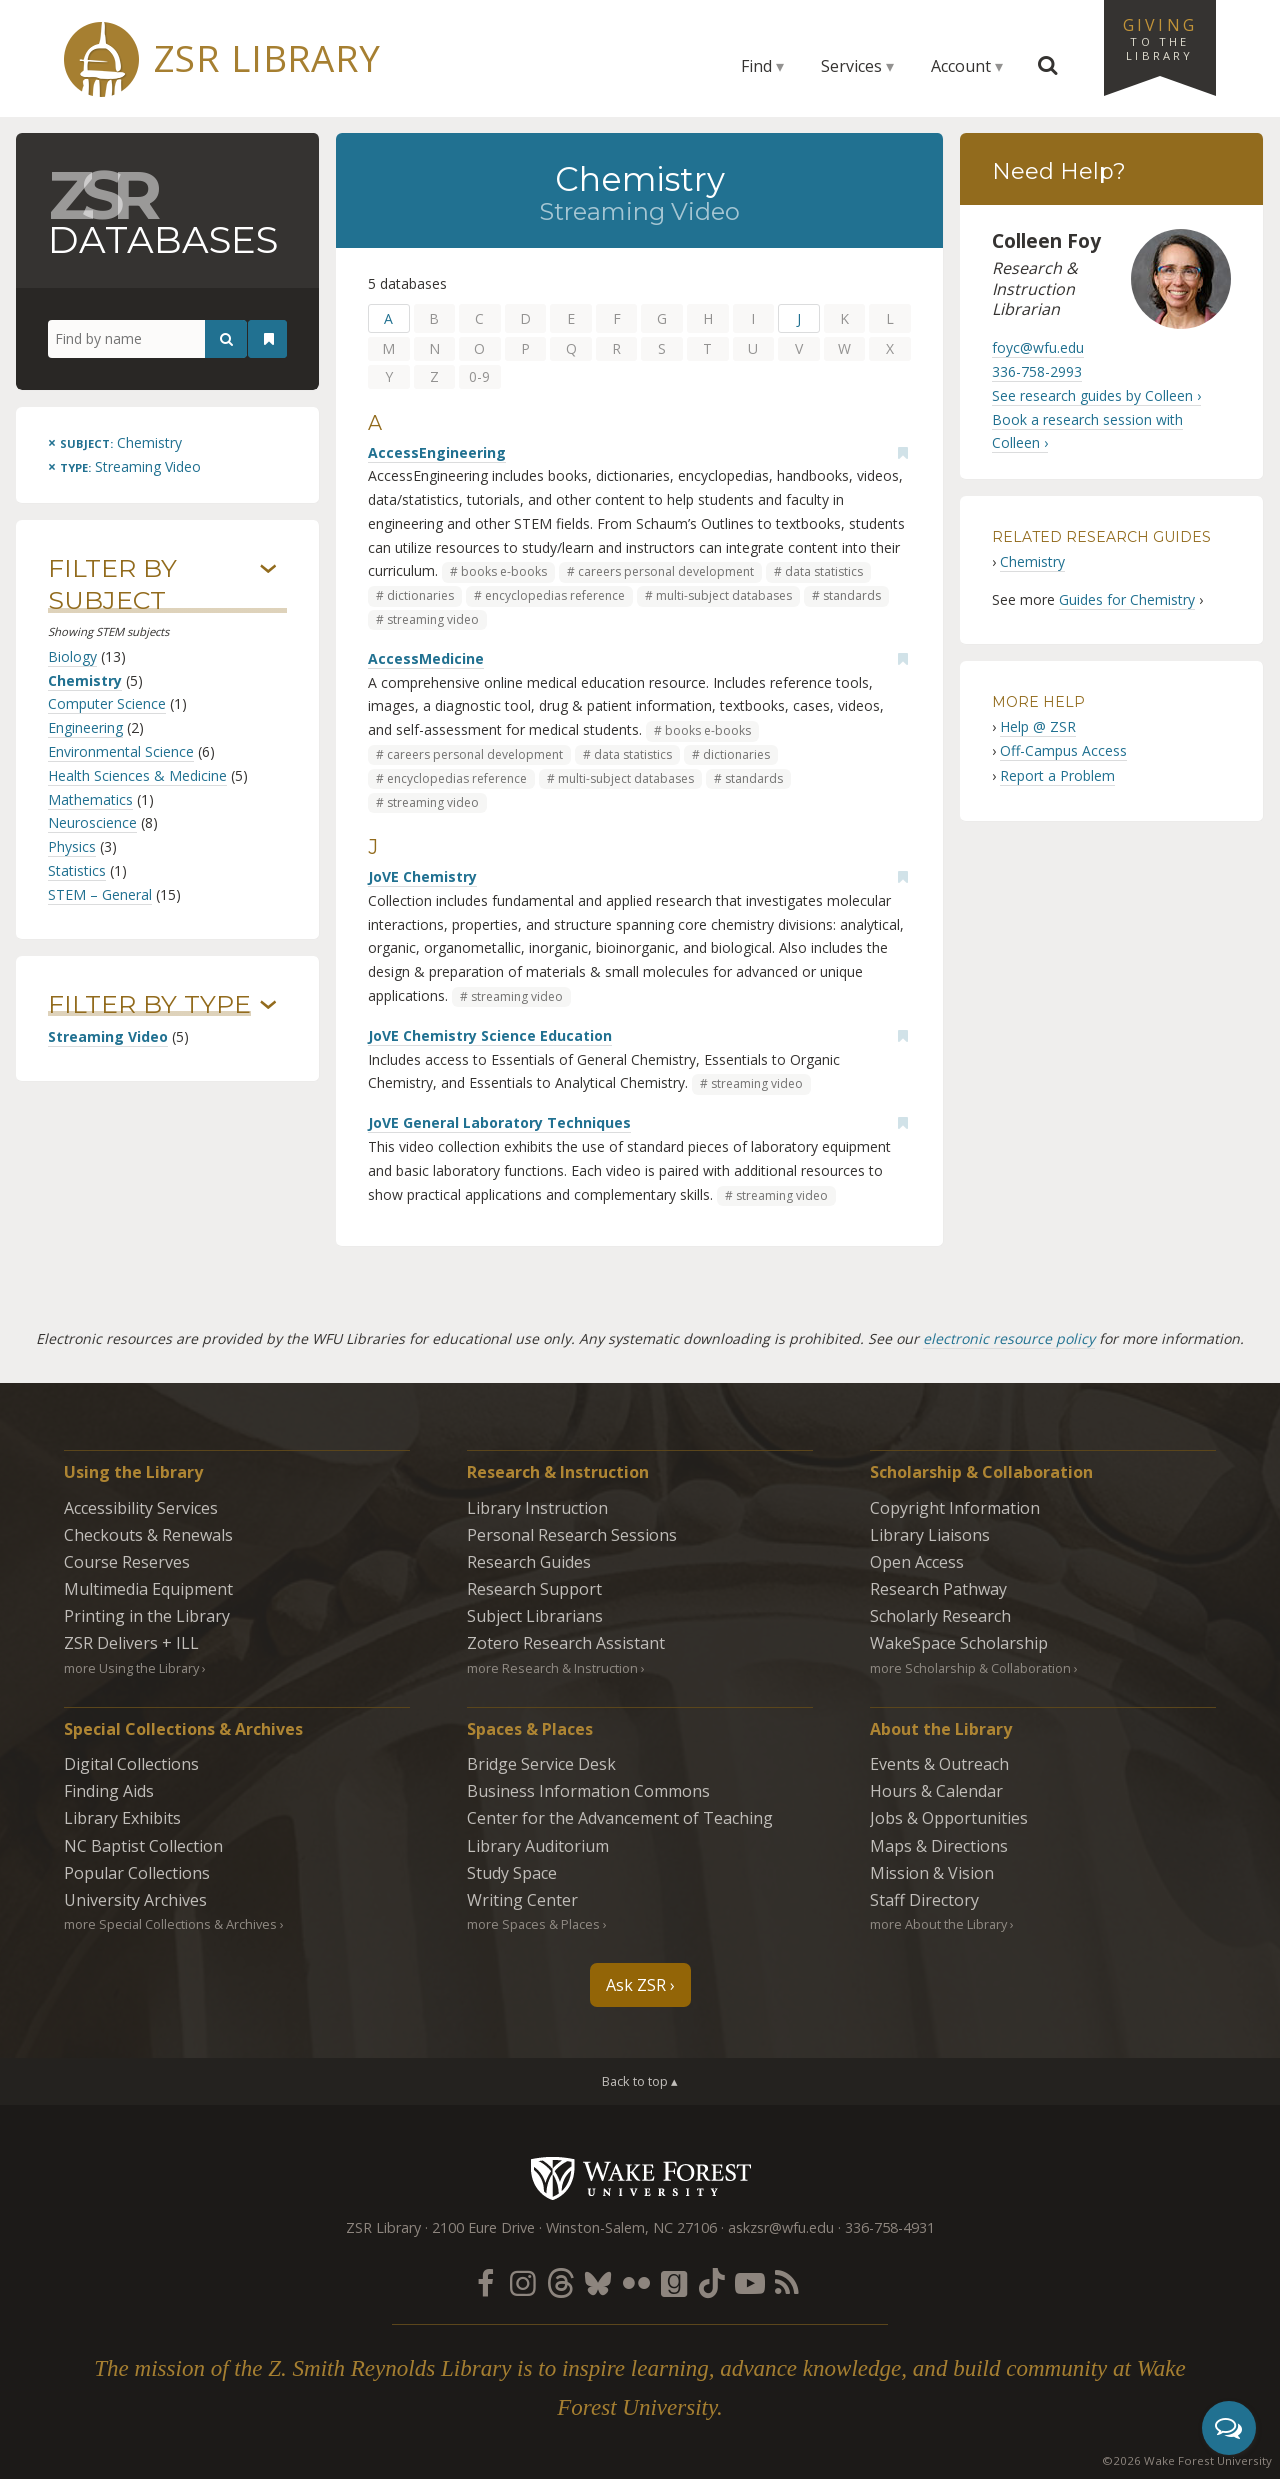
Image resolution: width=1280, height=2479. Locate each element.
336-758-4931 (890, 2227)
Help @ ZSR (1038, 726)
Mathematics (90, 799)
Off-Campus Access (1063, 750)
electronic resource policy (1009, 1338)
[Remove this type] (124, 466)
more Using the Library (131, 1668)
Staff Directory (924, 1900)
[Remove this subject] (115, 442)
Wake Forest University (640, 2178)
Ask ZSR (636, 1985)
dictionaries (420, 595)
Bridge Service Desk (541, 1764)
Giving (1160, 38)
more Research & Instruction (552, 1668)
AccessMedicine (426, 658)
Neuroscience (92, 822)
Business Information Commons (588, 1791)
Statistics (77, 870)
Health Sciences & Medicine (137, 775)
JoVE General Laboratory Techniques (499, 1122)
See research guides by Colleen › (1096, 395)
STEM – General (100, 894)
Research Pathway (938, 1589)
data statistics (824, 571)
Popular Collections (137, 1873)
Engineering (85, 727)
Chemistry (85, 680)
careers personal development (666, 571)
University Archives (135, 1900)
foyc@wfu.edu (1038, 347)
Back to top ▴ (640, 2081)
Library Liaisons (930, 1535)
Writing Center (522, 1900)
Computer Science (107, 703)
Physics (72, 846)
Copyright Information (955, 1508)
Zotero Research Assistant (566, 1643)
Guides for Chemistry (1127, 599)
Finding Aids (109, 1791)
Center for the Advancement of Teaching (620, 1818)
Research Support (534, 1589)
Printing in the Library (147, 1616)
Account (961, 66)
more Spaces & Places (533, 1924)
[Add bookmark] (903, 453)
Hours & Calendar (936, 1791)
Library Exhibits (122, 1818)
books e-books (504, 571)
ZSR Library (267, 58)
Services (851, 66)
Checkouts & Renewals (148, 1535)
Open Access (917, 1562)
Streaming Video (108, 1036)
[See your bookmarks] (269, 339)
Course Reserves (127, 1562)
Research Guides (529, 1562)
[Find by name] (147, 339)
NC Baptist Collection (143, 1846)
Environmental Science (121, 751)
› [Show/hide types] (268, 1005)
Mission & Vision (932, 1873)
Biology (72, 656)
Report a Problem (1057, 775)
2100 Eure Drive (483, 2227)
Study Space (512, 1873)
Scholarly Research (940, 1616)
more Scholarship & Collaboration (970, 1668)
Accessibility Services (141, 1508)
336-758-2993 (1037, 371)
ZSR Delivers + (131, 1643)
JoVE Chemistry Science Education (490, 1035)
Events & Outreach (939, 1764)
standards (852, 595)
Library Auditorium (538, 1846)
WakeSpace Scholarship (959, 1643)
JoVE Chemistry (422, 876)
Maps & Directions (939, 1846)
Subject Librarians (535, 1616)
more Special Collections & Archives (170, 1924)
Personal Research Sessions (572, 1535)
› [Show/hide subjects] (268, 569)
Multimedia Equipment (148, 1589)
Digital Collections (131, 1764)
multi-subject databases (724, 595)
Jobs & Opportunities (949, 1818)
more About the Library (938, 1924)
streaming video (433, 619)
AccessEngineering (437, 452)
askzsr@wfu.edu (781, 2227)
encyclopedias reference (555, 595)
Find (756, 66)
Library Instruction (537, 1508)
